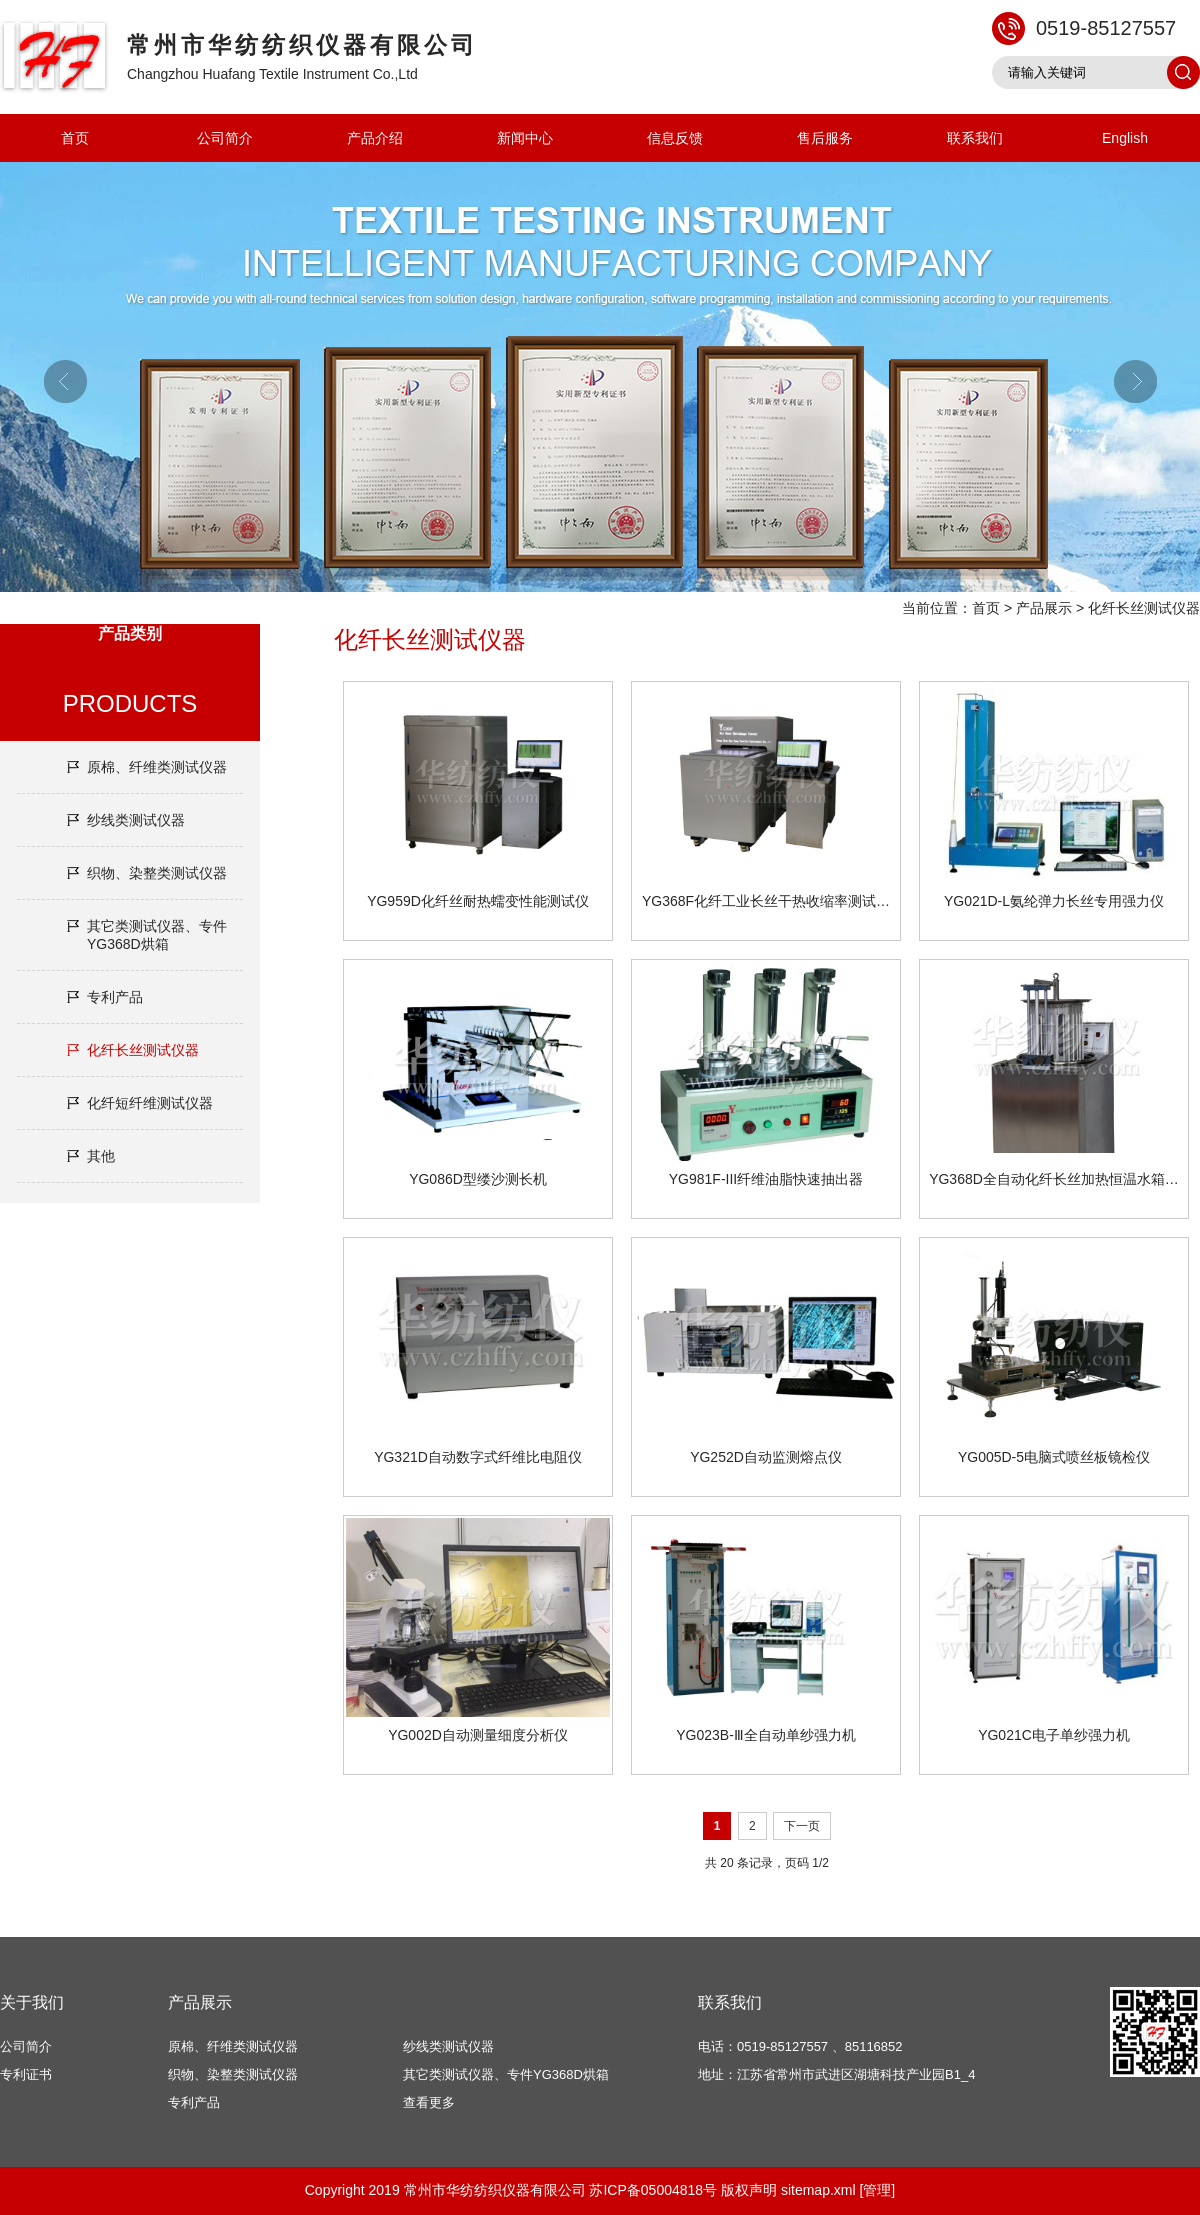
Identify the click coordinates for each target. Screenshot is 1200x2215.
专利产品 (115, 997)
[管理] (877, 2190)
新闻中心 (525, 138)
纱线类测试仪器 (136, 820)
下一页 (802, 1826)
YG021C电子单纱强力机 (1054, 1735)
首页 (75, 138)
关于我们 (32, 2002)
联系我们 (975, 138)
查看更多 (429, 2102)
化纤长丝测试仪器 (1144, 608)
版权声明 (749, 2190)
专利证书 (26, 2074)
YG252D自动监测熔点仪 (766, 1457)
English (1125, 138)
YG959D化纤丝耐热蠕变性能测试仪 (478, 901)
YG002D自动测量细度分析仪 (478, 1735)
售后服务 (825, 138)
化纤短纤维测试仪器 (150, 1103)
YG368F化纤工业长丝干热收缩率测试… (766, 901)
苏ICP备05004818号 (653, 2190)
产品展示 (1044, 608)
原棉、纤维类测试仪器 (157, 767)
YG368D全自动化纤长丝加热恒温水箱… (1054, 1179)
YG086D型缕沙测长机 (478, 1179)
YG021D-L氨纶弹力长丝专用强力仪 (1054, 901)
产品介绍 (375, 138)
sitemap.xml (818, 2190)
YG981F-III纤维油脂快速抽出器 (766, 1179)
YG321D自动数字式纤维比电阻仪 (478, 1457)
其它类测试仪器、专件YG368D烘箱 (157, 935)
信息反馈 (675, 138)
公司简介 (225, 138)
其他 (101, 1156)
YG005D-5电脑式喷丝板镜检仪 (1054, 1457)
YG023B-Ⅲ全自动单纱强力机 (766, 1735)
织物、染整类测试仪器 (157, 873)
